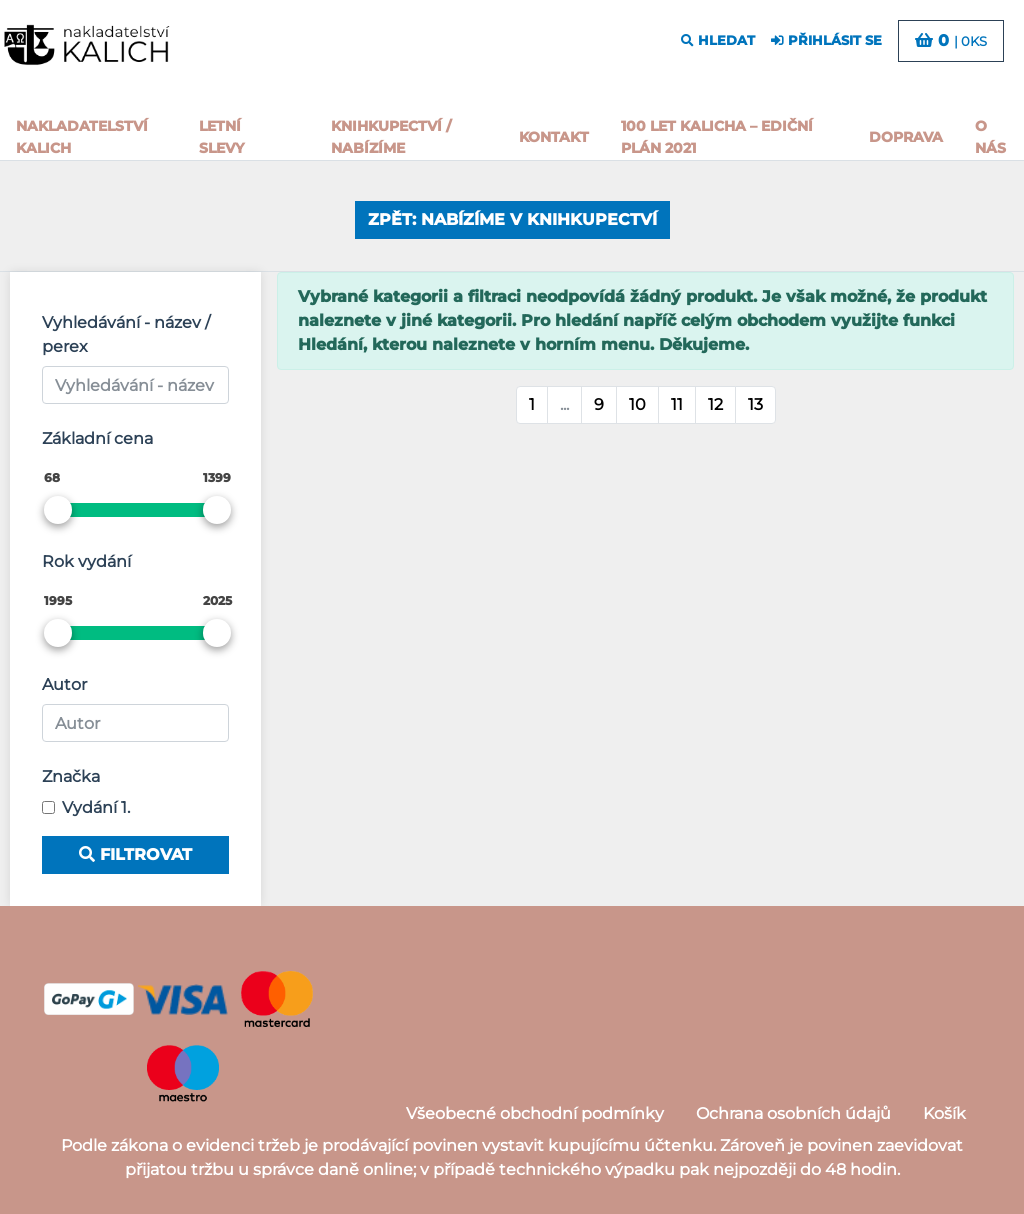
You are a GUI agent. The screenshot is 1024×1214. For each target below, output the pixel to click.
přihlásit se (826, 40)
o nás (990, 137)
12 (715, 404)
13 (755, 404)
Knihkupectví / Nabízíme (391, 137)
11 (677, 404)
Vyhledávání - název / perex (126, 334)
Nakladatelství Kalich (82, 137)
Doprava (906, 137)
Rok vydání (86, 561)
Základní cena (97, 438)
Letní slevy (221, 137)
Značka (71, 776)
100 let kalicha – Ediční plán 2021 (717, 137)
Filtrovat (135, 854)
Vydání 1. (96, 807)
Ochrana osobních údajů (793, 1113)
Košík (944, 1113)
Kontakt (554, 137)
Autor (64, 684)
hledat (718, 40)
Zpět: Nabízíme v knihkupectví (512, 219)
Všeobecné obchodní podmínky (535, 1113)
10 (637, 404)
